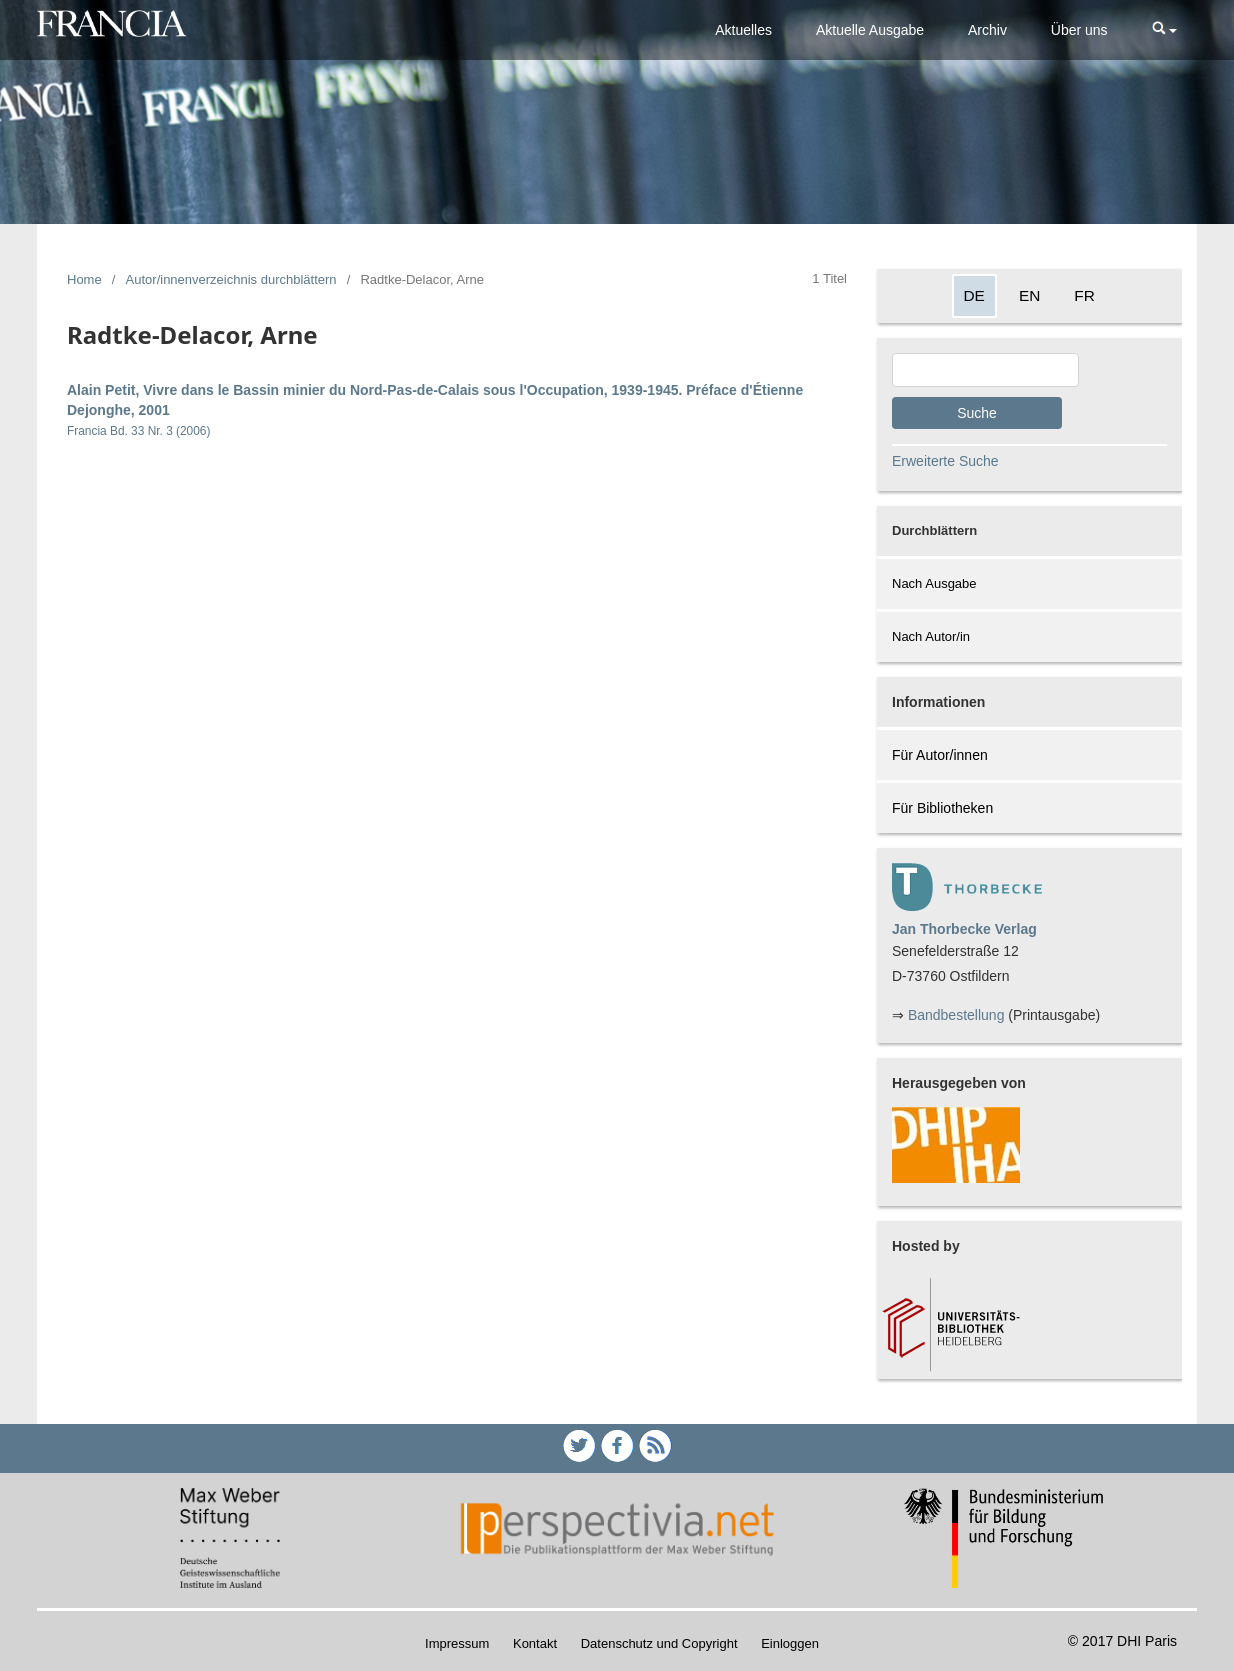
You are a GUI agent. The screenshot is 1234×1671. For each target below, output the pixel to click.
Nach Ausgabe (934, 583)
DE (974, 295)
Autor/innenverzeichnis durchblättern (231, 279)
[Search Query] (985, 370)
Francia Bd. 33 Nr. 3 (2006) (138, 431)
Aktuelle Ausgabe (870, 30)
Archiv (987, 30)
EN (1029, 295)
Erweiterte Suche (945, 461)
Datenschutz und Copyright (659, 1643)
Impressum (457, 1643)
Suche (977, 413)
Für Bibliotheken (942, 808)
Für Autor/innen (940, 755)
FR (1084, 295)
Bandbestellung (956, 1015)
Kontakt (535, 1643)
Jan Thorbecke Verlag (964, 929)
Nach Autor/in (931, 636)
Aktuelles (743, 30)
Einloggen (790, 1643)
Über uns (1079, 30)
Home (84, 279)
